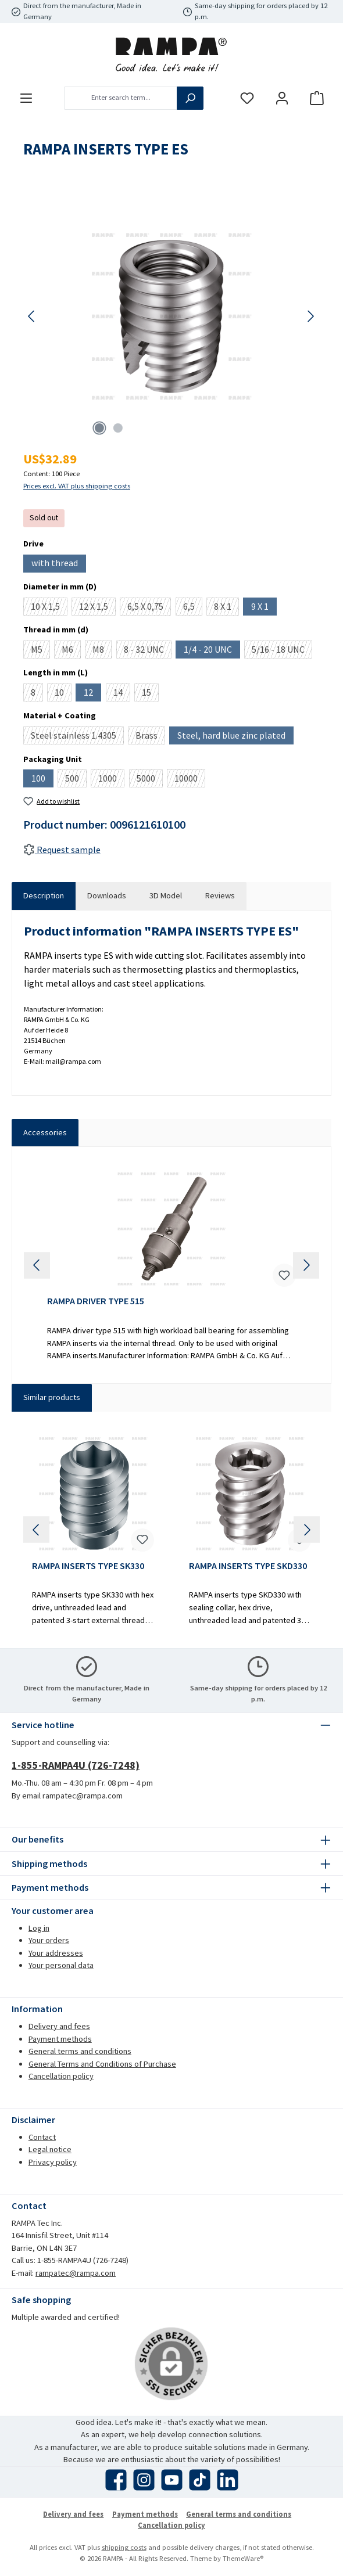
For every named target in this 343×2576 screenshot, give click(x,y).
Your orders (48, 1940)
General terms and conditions (79, 2051)
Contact (42, 2137)
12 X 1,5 (97, 608)
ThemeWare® (243, 2558)
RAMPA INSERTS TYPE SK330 (88, 1565)
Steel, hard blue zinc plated (235, 736)
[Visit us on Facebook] (116, 2480)
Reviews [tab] (220, 895)
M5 (40, 651)
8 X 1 (226, 608)
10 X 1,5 (49, 608)
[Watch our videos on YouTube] (172, 2480)
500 (76, 779)
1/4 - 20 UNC (212, 651)
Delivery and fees (59, 2026)
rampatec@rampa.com (75, 2273)
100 (42, 779)
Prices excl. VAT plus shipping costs (76, 485)
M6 (71, 651)
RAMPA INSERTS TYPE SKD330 (248, 1565)
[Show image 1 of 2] (99, 428)
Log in (38, 1928)
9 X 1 (264, 608)
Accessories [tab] (45, 1132)
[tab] (44, 896)
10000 (189, 779)
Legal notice (50, 2149)
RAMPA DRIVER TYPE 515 (95, 1301)
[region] (171, 316)
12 (92, 693)
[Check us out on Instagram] (144, 2480)
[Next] (310, 316)
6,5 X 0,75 (149, 608)
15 (150, 693)
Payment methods (60, 2039)
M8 (102, 651)
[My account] (281, 98)
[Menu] (26, 98)
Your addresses (55, 1953)
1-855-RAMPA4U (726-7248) (76, 1765)
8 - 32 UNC (148, 651)
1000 (111, 779)
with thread (58, 564)
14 (121, 693)
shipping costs (124, 2547)
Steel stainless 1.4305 (77, 736)
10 (63, 693)
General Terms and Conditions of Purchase (102, 2064)
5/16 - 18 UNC (282, 651)
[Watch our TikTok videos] (200, 2480)
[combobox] (120, 98)
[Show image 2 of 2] (118, 428)
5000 (150, 779)
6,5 (192, 608)
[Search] (190, 98)
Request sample (62, 849)
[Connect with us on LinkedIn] (228, 2480)
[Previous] (32, 316)
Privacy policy (52, 2162)
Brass (150, 736)
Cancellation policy (61, 2076)
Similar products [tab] (51, 1397)
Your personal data (61, 1965)
